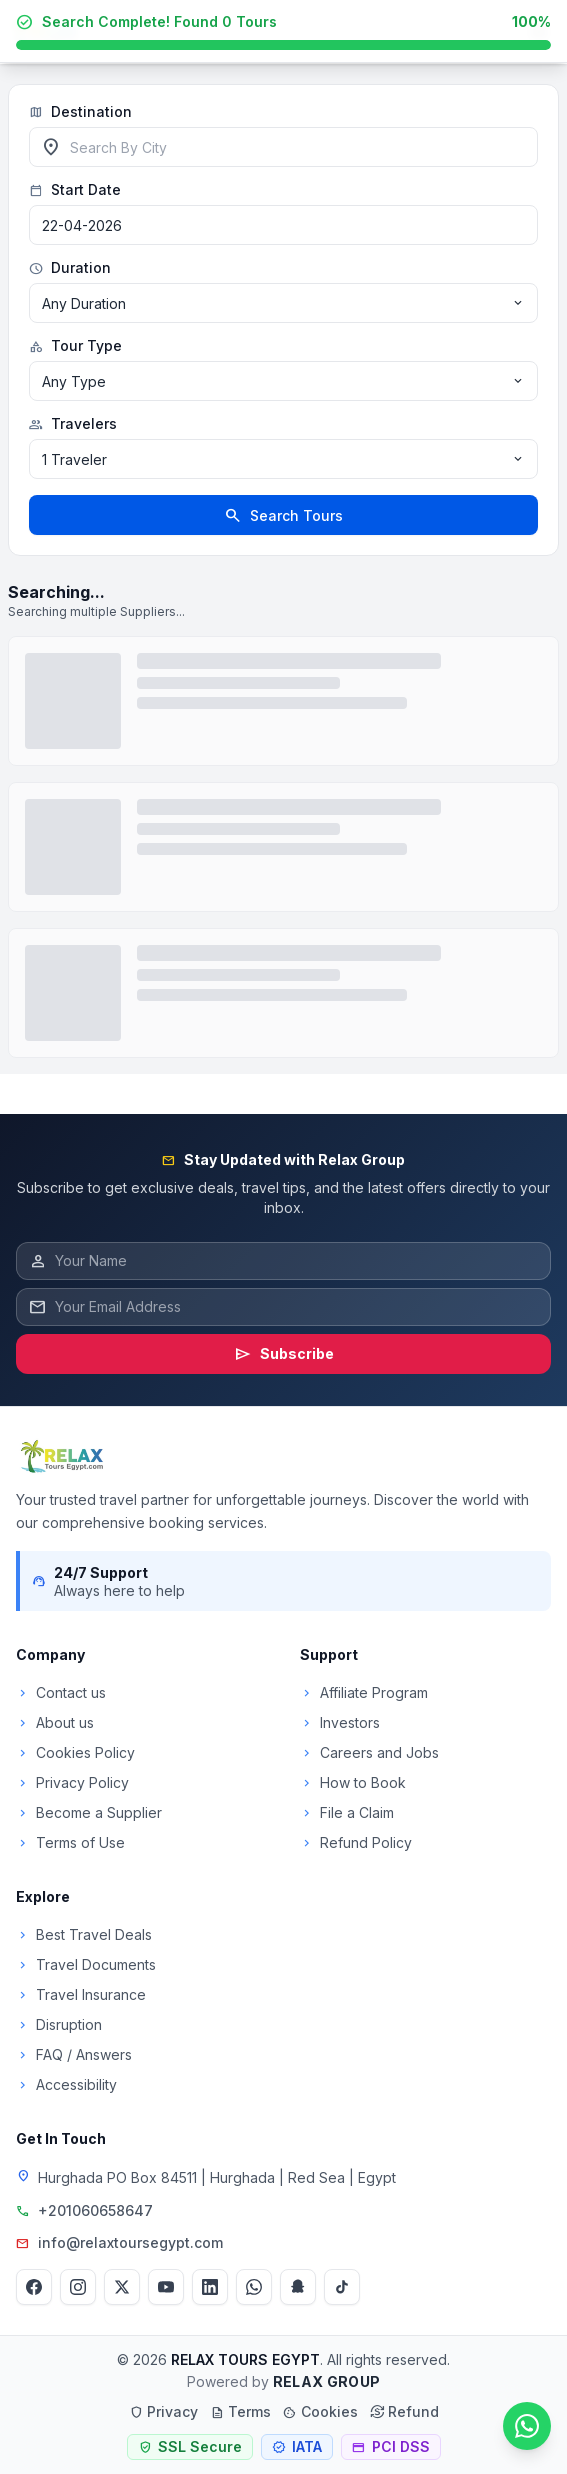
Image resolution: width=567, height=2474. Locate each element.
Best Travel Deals (84, 1934)
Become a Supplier (89, 1812)
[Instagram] (78, 2287)
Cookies (320, 2411)
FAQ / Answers (74, 2054)
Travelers (73, 424)
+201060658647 (95, 2210)
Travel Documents (86, 1964)
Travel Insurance (81, 1994)
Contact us (61, 1692)
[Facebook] (34, 2287)
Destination (80, 112)
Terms (240, 2411)
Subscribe (284, 1354)
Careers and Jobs (369, 1752)
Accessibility (66, 2084)
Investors (340, 1722)
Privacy (163, 2411)
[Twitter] (122, 2287)
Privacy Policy (72, 1782)
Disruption (59, 2024)
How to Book (353, 1782)
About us (55, 1722)
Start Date (75, 190)
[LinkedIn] (210, 2287)
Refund (404, 2411)
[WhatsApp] (254, 2287)
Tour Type (75, 346)
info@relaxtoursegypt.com (130, 2242)
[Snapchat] (298, 2287)
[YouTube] (166, 2287)
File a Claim (347, 1812)
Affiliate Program (364, 1692)
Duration (70, 268)
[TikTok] (342, 2287)
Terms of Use (70, 1842)
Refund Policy (356, 1842)
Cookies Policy (75, 1752)
